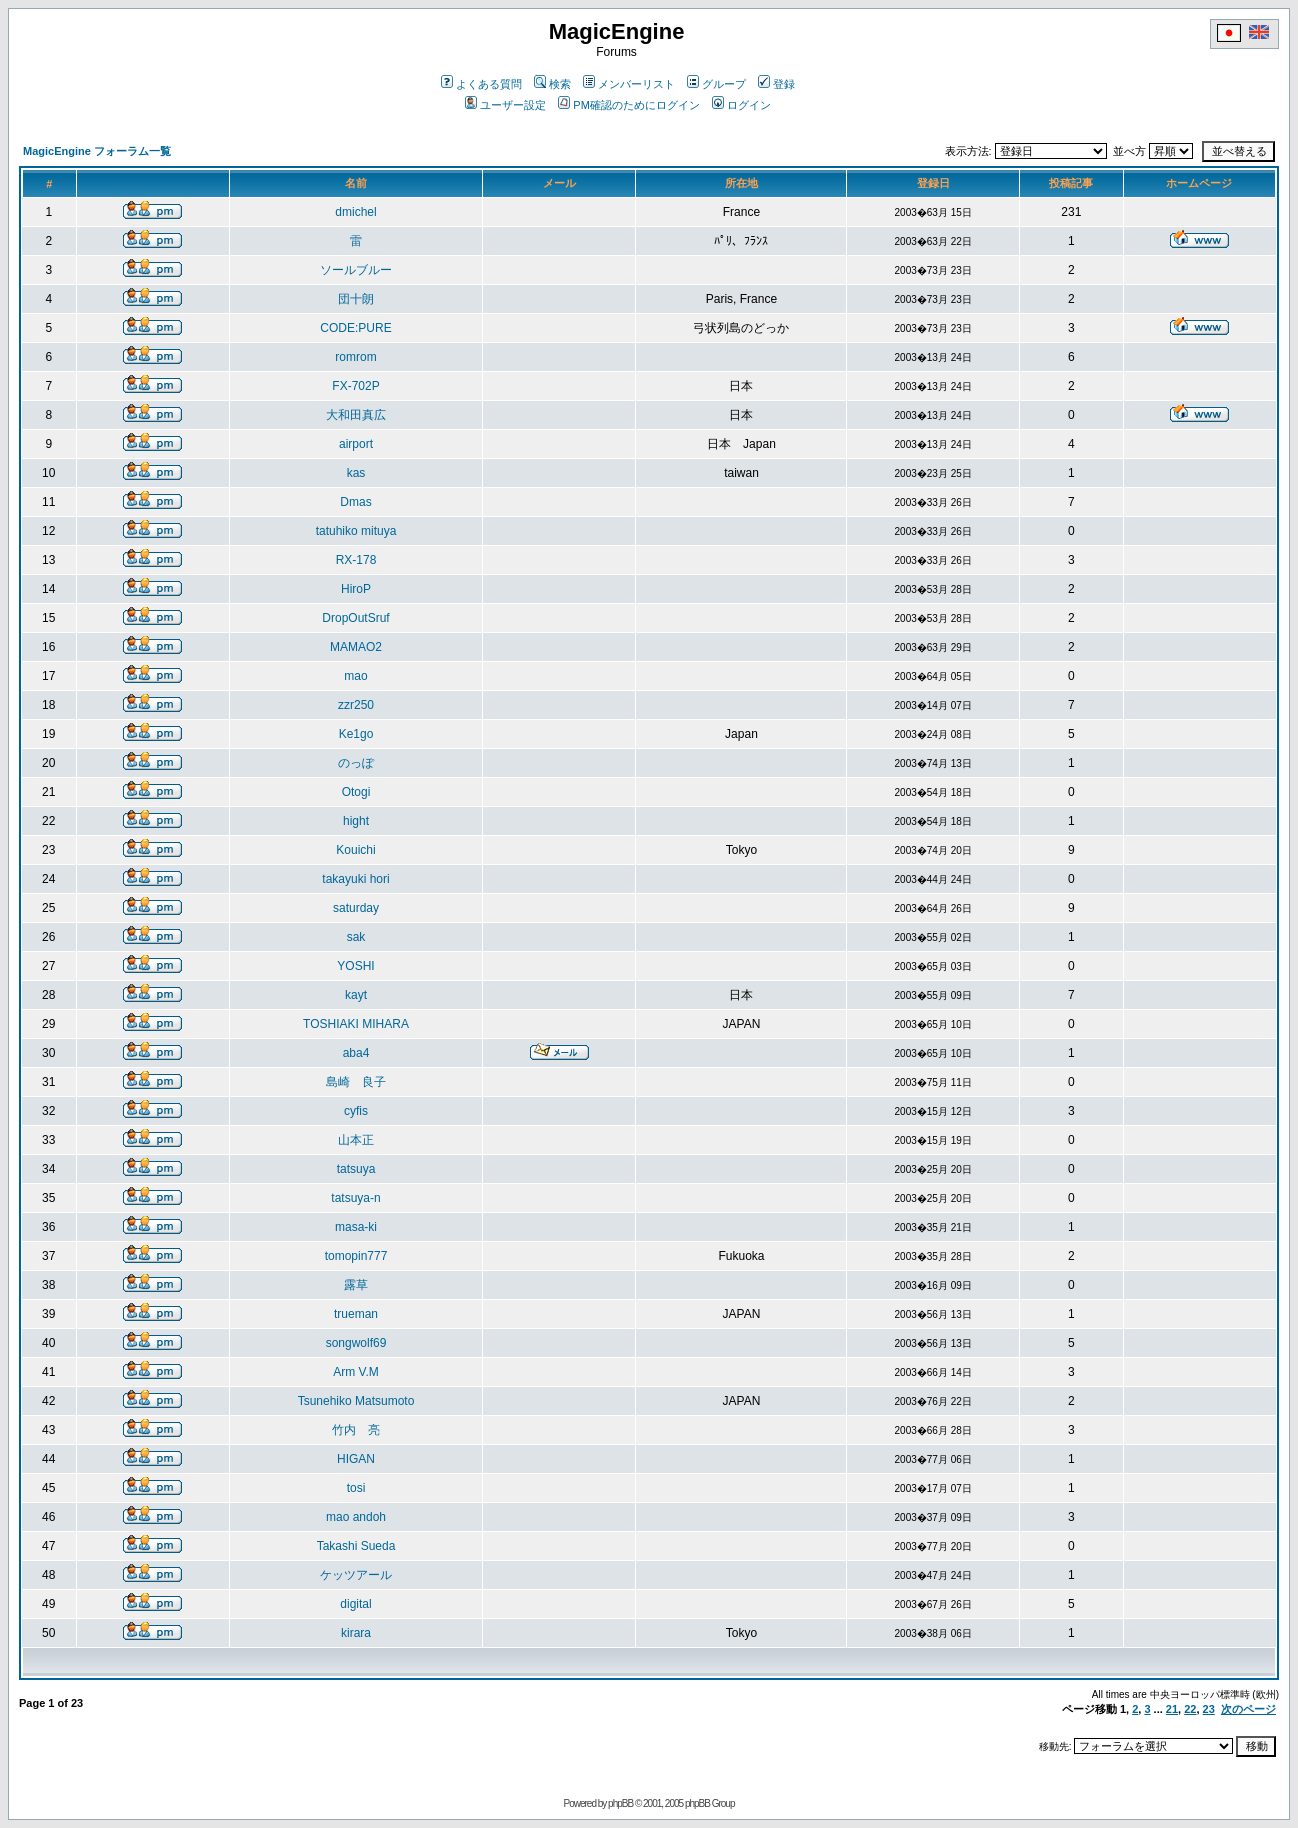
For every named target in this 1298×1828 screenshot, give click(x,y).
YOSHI (355, 966)
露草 (356, 1285)
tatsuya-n (355, 1198)
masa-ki (356, 1227)
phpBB (620, 1803)
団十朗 (356, 299)
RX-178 (356, 560)
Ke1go (356, 734)
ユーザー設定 (505, 105)
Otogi (356, 792)
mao (355, 676)
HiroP (356, 589)
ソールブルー (356, 270)
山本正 (356, 1140)
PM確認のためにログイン (629, 105)
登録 (776, 84)
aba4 (356, 1053)
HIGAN (356, 1459)
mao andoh (356, 1517)
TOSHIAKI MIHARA (356, 1024)
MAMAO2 (356, 647)
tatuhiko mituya (356, 531)
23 (1209, 1709)
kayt (356, 995)
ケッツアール (356, 1575)
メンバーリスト (629, 84)
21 (1172, 1709)
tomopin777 (356, 1256)
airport (356, 444)
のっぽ (356, 763)
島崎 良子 (356, 1082)
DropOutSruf (355, 618)
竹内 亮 (356, 1430)
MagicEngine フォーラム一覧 (97, 151)
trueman (356, 1314)
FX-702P (355, 386)
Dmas (355, 502)
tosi (356, 1488)
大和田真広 (356, 415)
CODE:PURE (355, 328)
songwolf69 (356, 1343)
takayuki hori (355, 879)
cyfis (356, 1111)
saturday (356, 908)
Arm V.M (356, 1372)
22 (1190, 1709)
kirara (356, 1633)
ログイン (741, 105)
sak (356, 937)
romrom (355, 357)
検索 (552, 84)
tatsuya (356, 1169)
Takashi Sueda (356, 1546)
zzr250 (356, 705)
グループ (716, 84)
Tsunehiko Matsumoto (356, 1401)
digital (355, 1604)
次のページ (1248, 1709)
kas (356, 473)
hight (356, 821)
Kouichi (355, 850)
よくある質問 (481, 84)
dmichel (355, 212)
